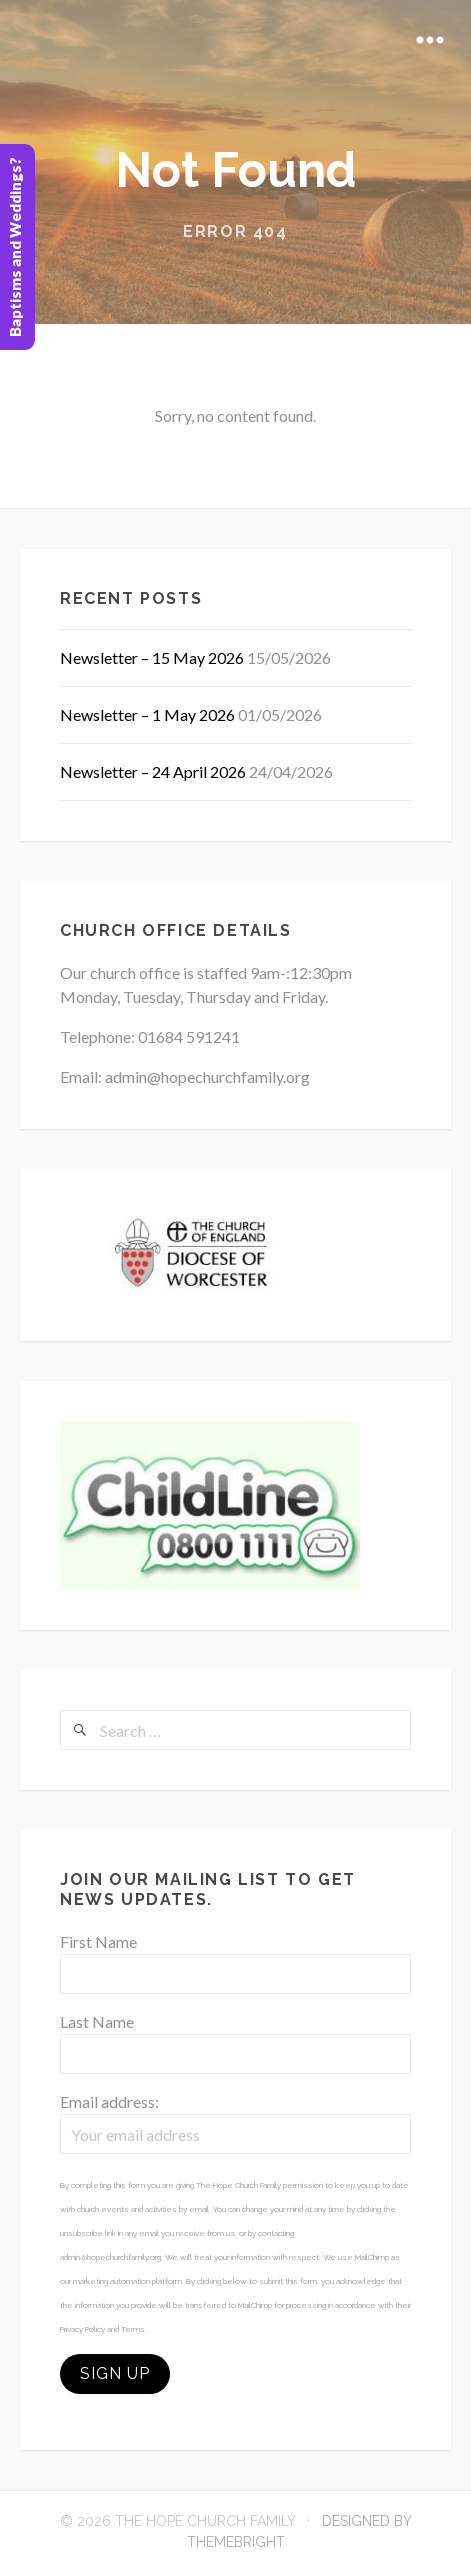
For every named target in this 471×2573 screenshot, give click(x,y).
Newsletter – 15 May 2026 (152, 657)
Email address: (109, 2101)
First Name (98, 1941)
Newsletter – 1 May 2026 (147, 714)
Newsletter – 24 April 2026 (153, 771)
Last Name (97, 2021)
